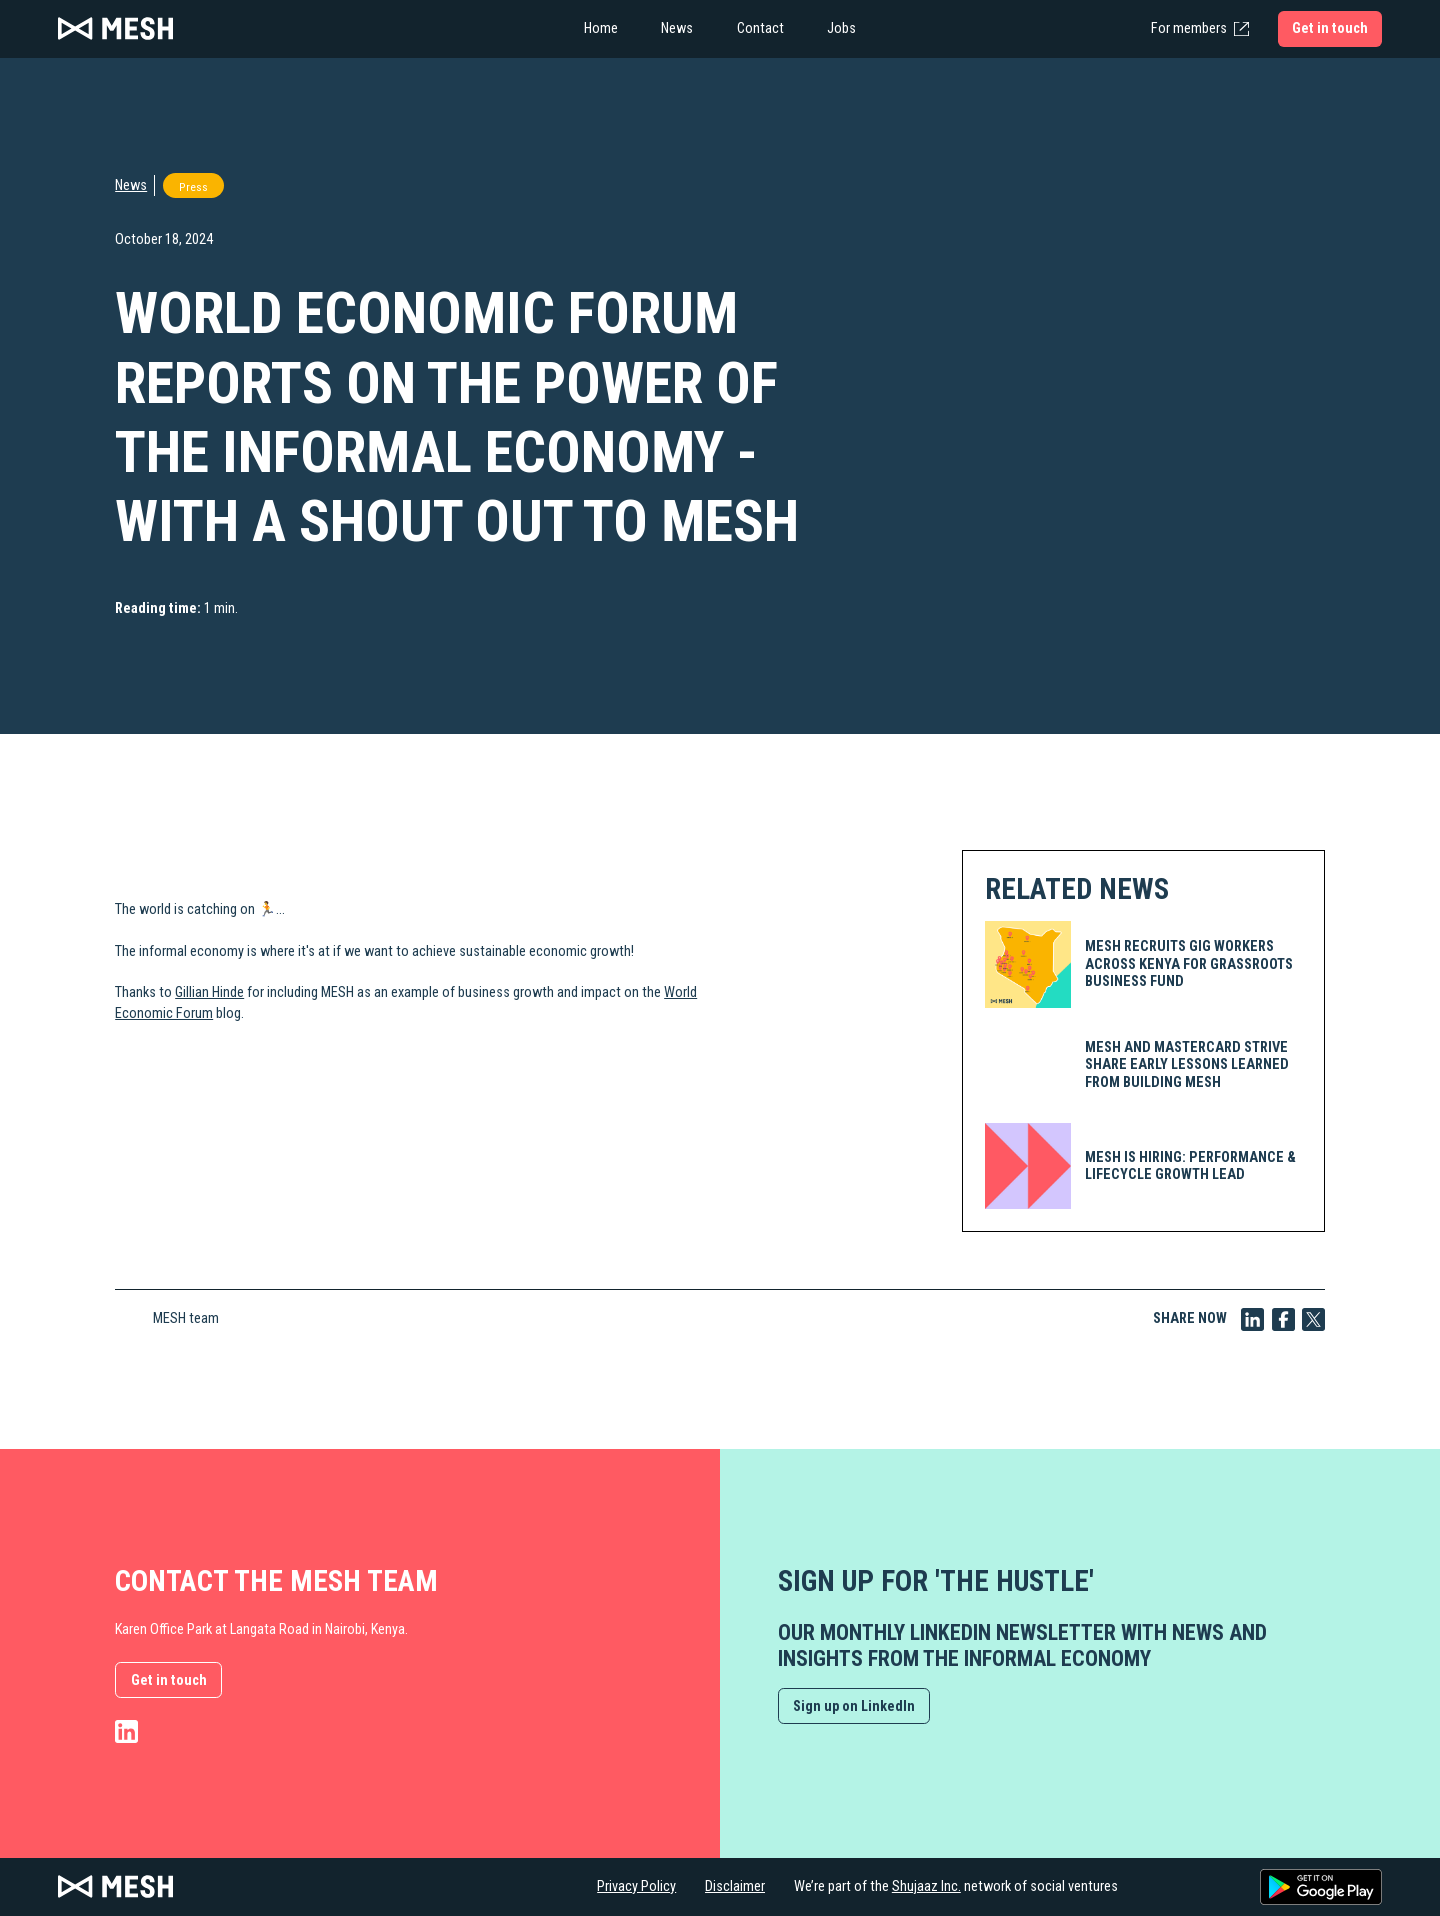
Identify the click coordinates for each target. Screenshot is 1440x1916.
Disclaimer (735, 1886)
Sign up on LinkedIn (854, 1706)
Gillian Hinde (209, 992)
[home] (256, 28)
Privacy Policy (636, 1886)
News (131, 185)
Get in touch (169, 1680)
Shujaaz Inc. (926, 1886)
